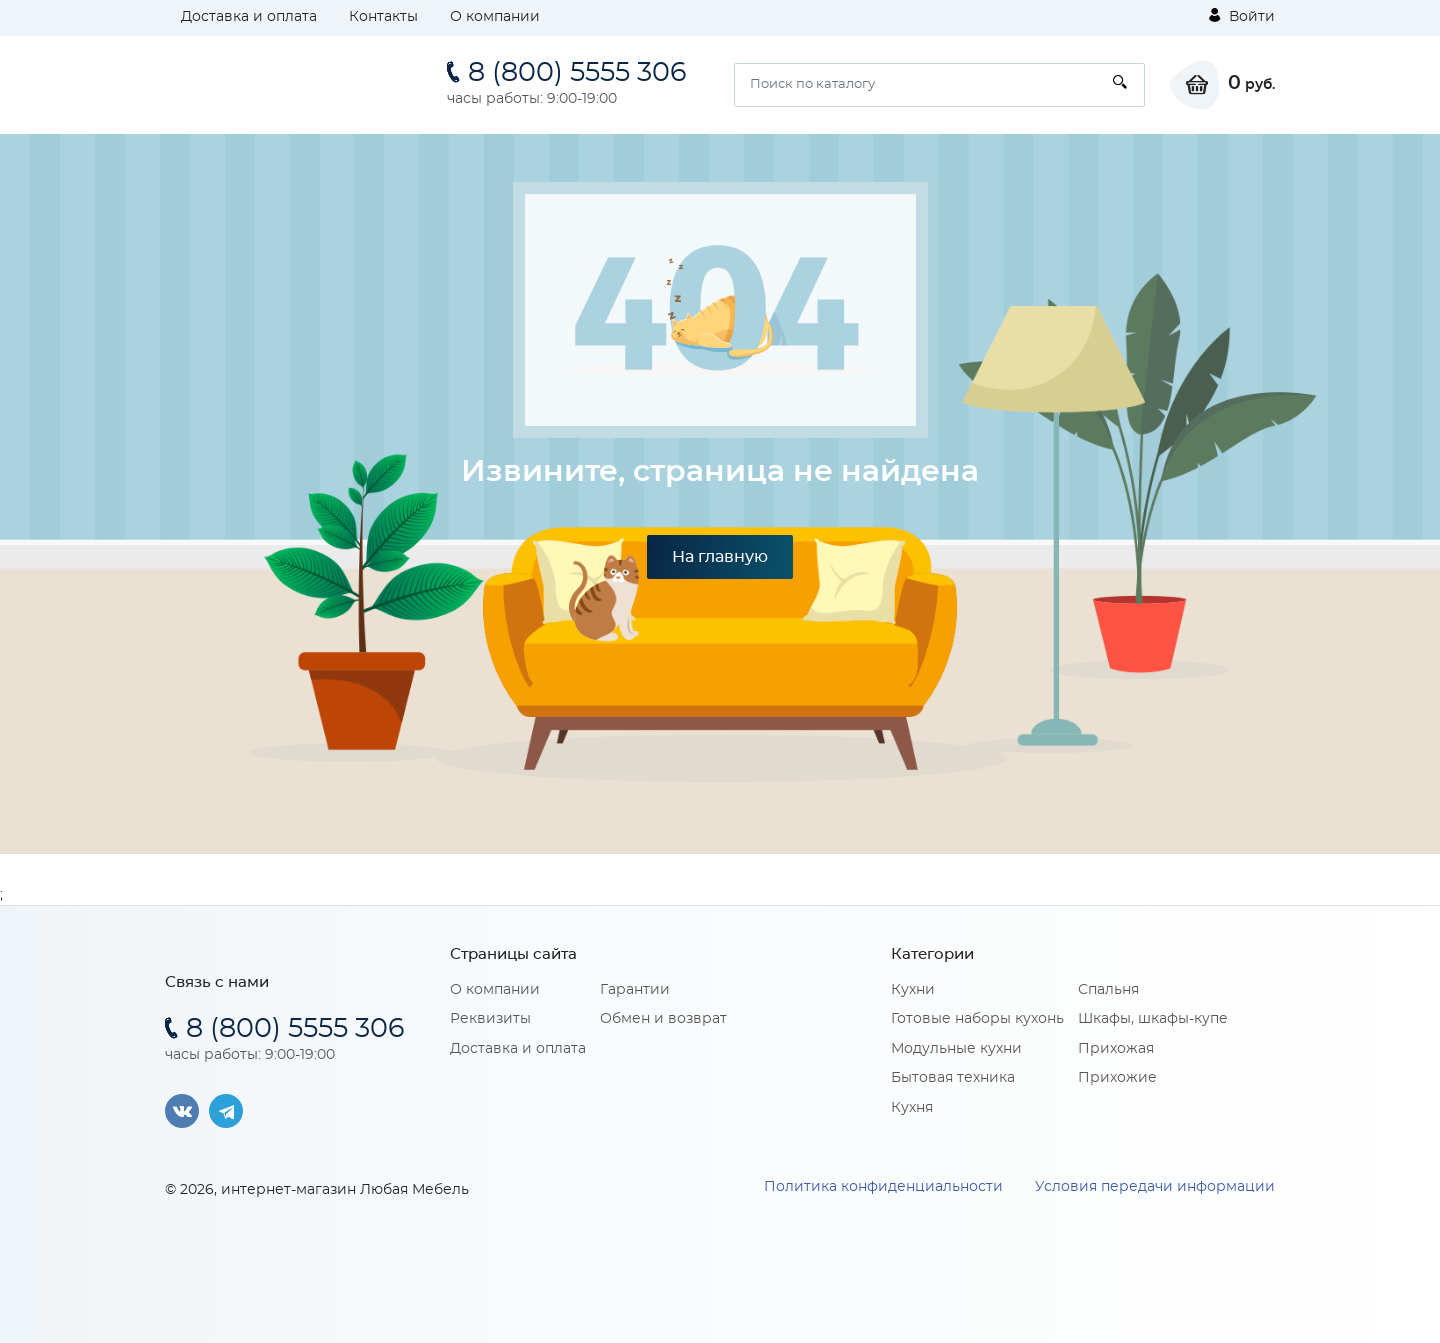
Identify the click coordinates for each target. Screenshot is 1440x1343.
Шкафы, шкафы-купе (1153, 1019)
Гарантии (635, 990)
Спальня (1108, 990)
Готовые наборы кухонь (977, 1019)
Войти (1242, 16)
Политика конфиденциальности (883, 1187)
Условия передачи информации (1155, 1187)
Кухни (913, 990)
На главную (720, 557)
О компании (495, 17)
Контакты (383, 17)
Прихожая (1116, 1049)
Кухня (912, 1108)
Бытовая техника (953, 1078)
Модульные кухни (956, 1049)
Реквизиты (490, 1019)
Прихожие (1117, 1078)
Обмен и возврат (663, 1019)
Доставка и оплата (249, 17)
